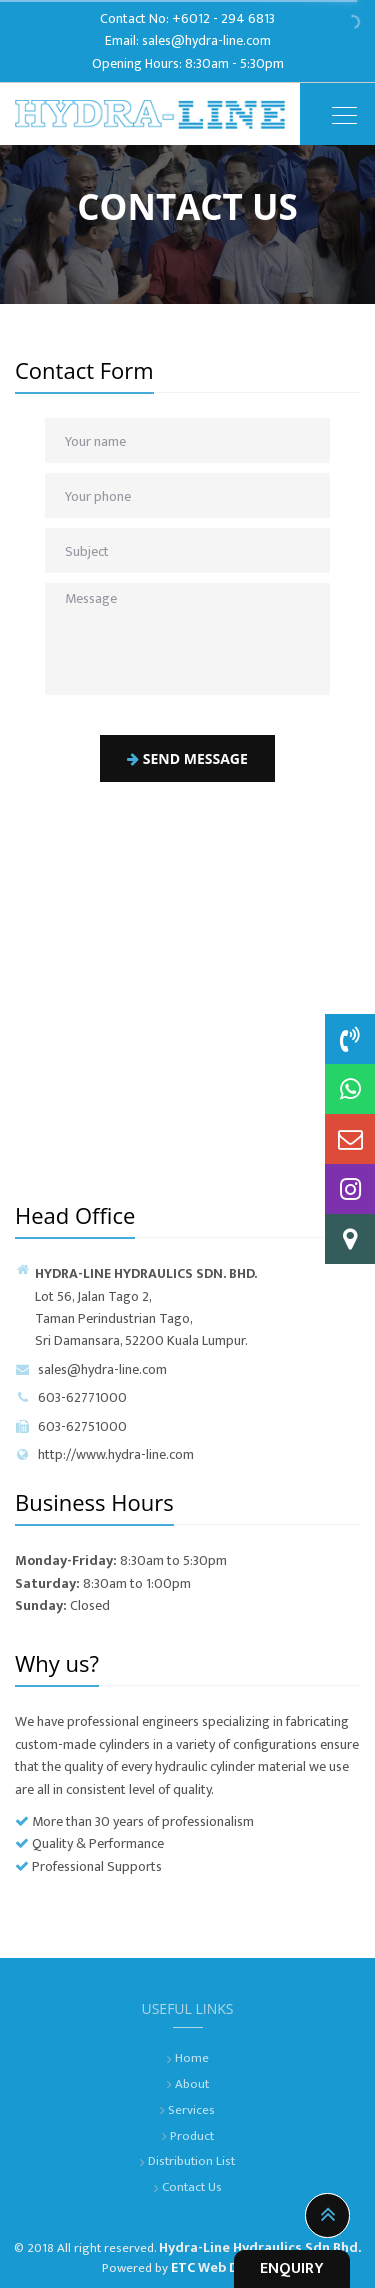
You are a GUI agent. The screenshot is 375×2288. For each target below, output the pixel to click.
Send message (187, 758)
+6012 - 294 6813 (223, 18)
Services (191, 2110)
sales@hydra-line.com (206, 40)
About (192, 2084)
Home (192, 2058)
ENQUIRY (292, 2268)
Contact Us (192, 2187)
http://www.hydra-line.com (104, 1454)
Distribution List (191, 2161)
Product (192, 2136)
